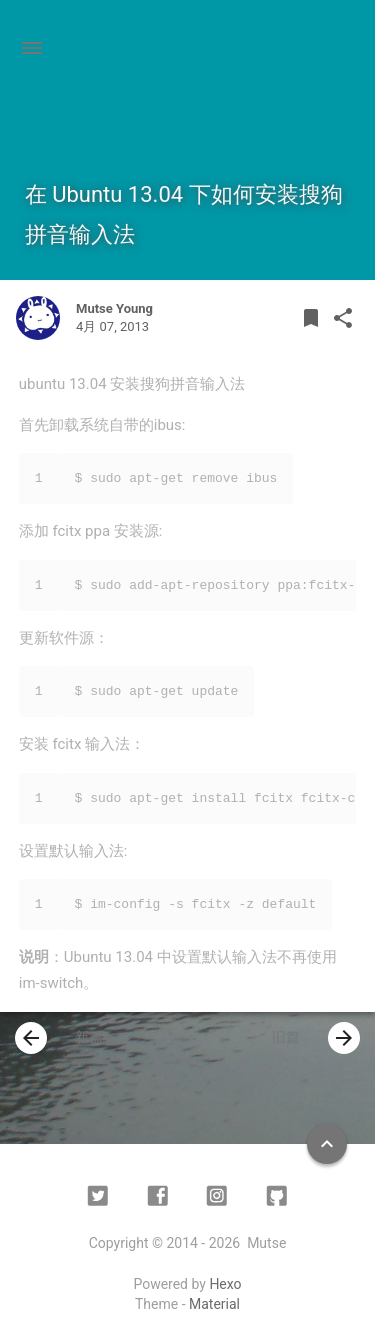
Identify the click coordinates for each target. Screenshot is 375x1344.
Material (214, 1304)
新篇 (59, 1038)
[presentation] (31, 1038)
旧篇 (316, 1038)
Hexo (225, 1284)
